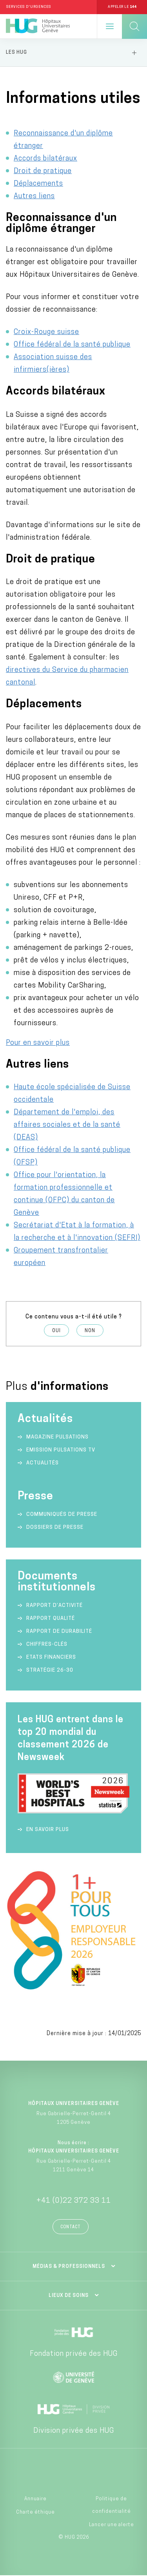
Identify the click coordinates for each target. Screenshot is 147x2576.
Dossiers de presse (54, 1527)
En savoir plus (47, 1829)
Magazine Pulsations (57, 1437)
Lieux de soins (69, 2295)
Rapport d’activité (54, 1605)
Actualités (42, 1463)
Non (90, 1331)
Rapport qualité (50, 1618)
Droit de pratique (43, 171)
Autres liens (34, 196)
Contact (70, 2227)
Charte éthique (35, 2512)
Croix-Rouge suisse (46, 332)
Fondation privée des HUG (74, 2354)
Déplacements (38, 184)
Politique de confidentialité (111, 2505)
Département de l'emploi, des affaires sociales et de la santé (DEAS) (67, 1125)
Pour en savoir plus (38, 1043)
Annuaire (35, 2499)
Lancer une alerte (111, 2525)
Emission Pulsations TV (61, 1450)
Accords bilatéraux (45, 158)
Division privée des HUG (73, 2431)
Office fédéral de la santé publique (72, 345)
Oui (56, 1331)
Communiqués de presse (61, 1514)
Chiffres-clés (46, 1644)
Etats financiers (51, 1657)
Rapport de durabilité (59, 1631)
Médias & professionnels (69, 2266)
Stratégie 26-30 (49, 1670)
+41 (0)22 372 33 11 (73, 2201)
